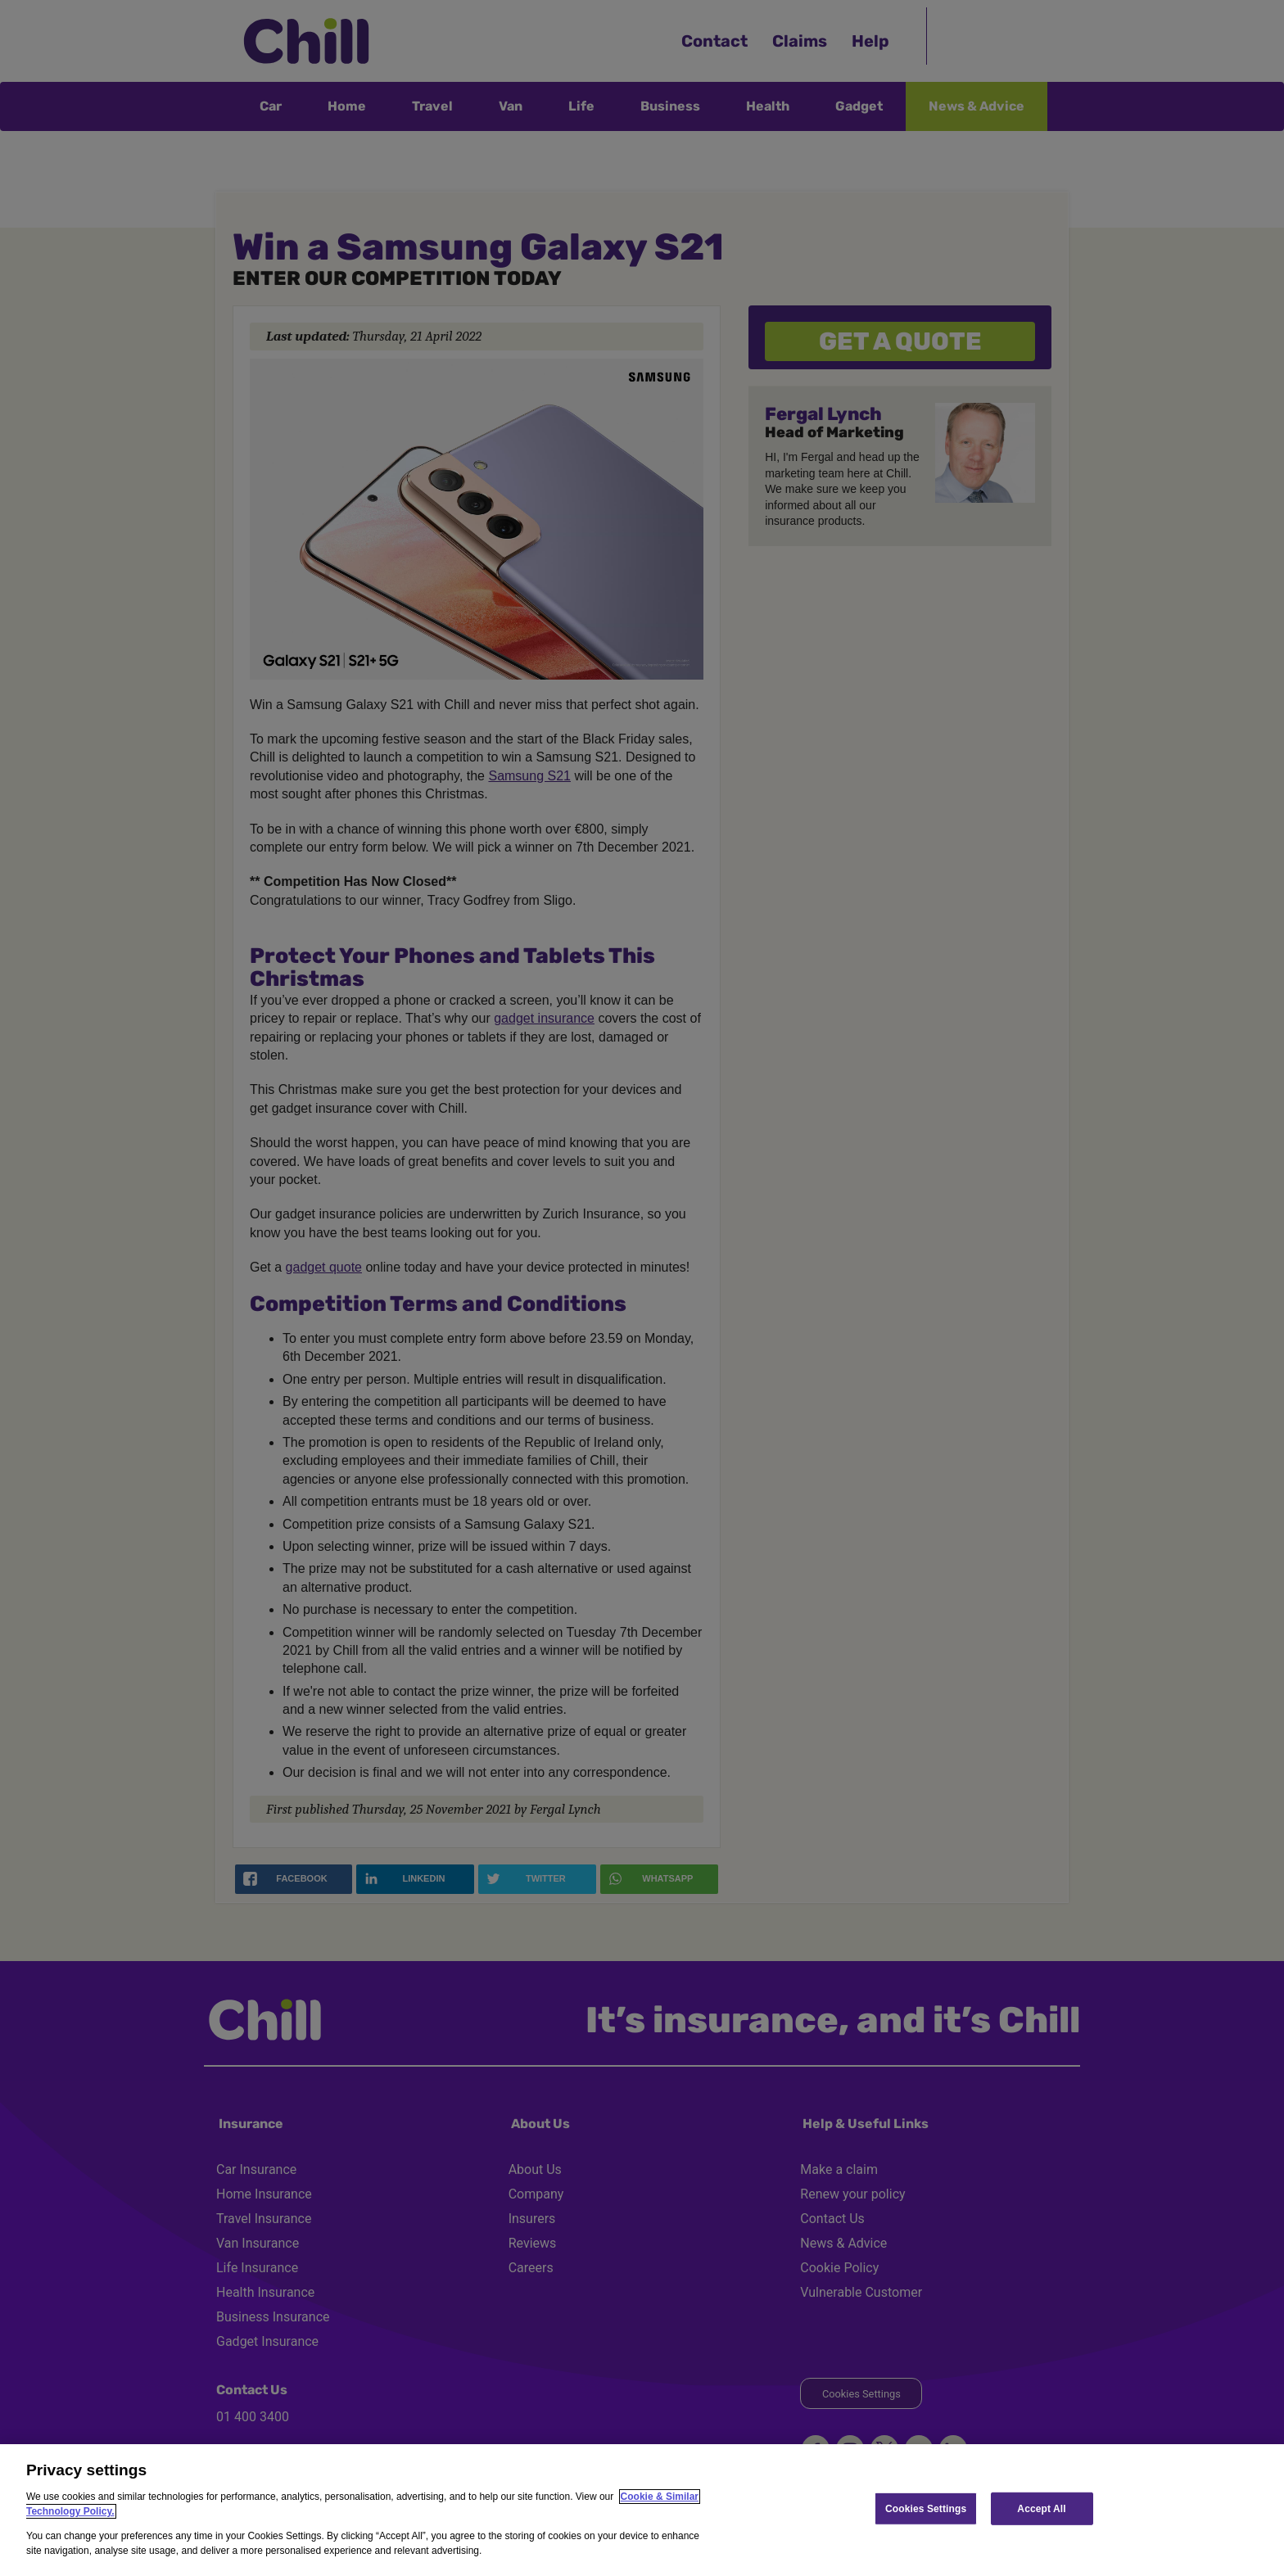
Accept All (1041, 2508)
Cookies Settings (925, 2508)
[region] (642, 2510)
